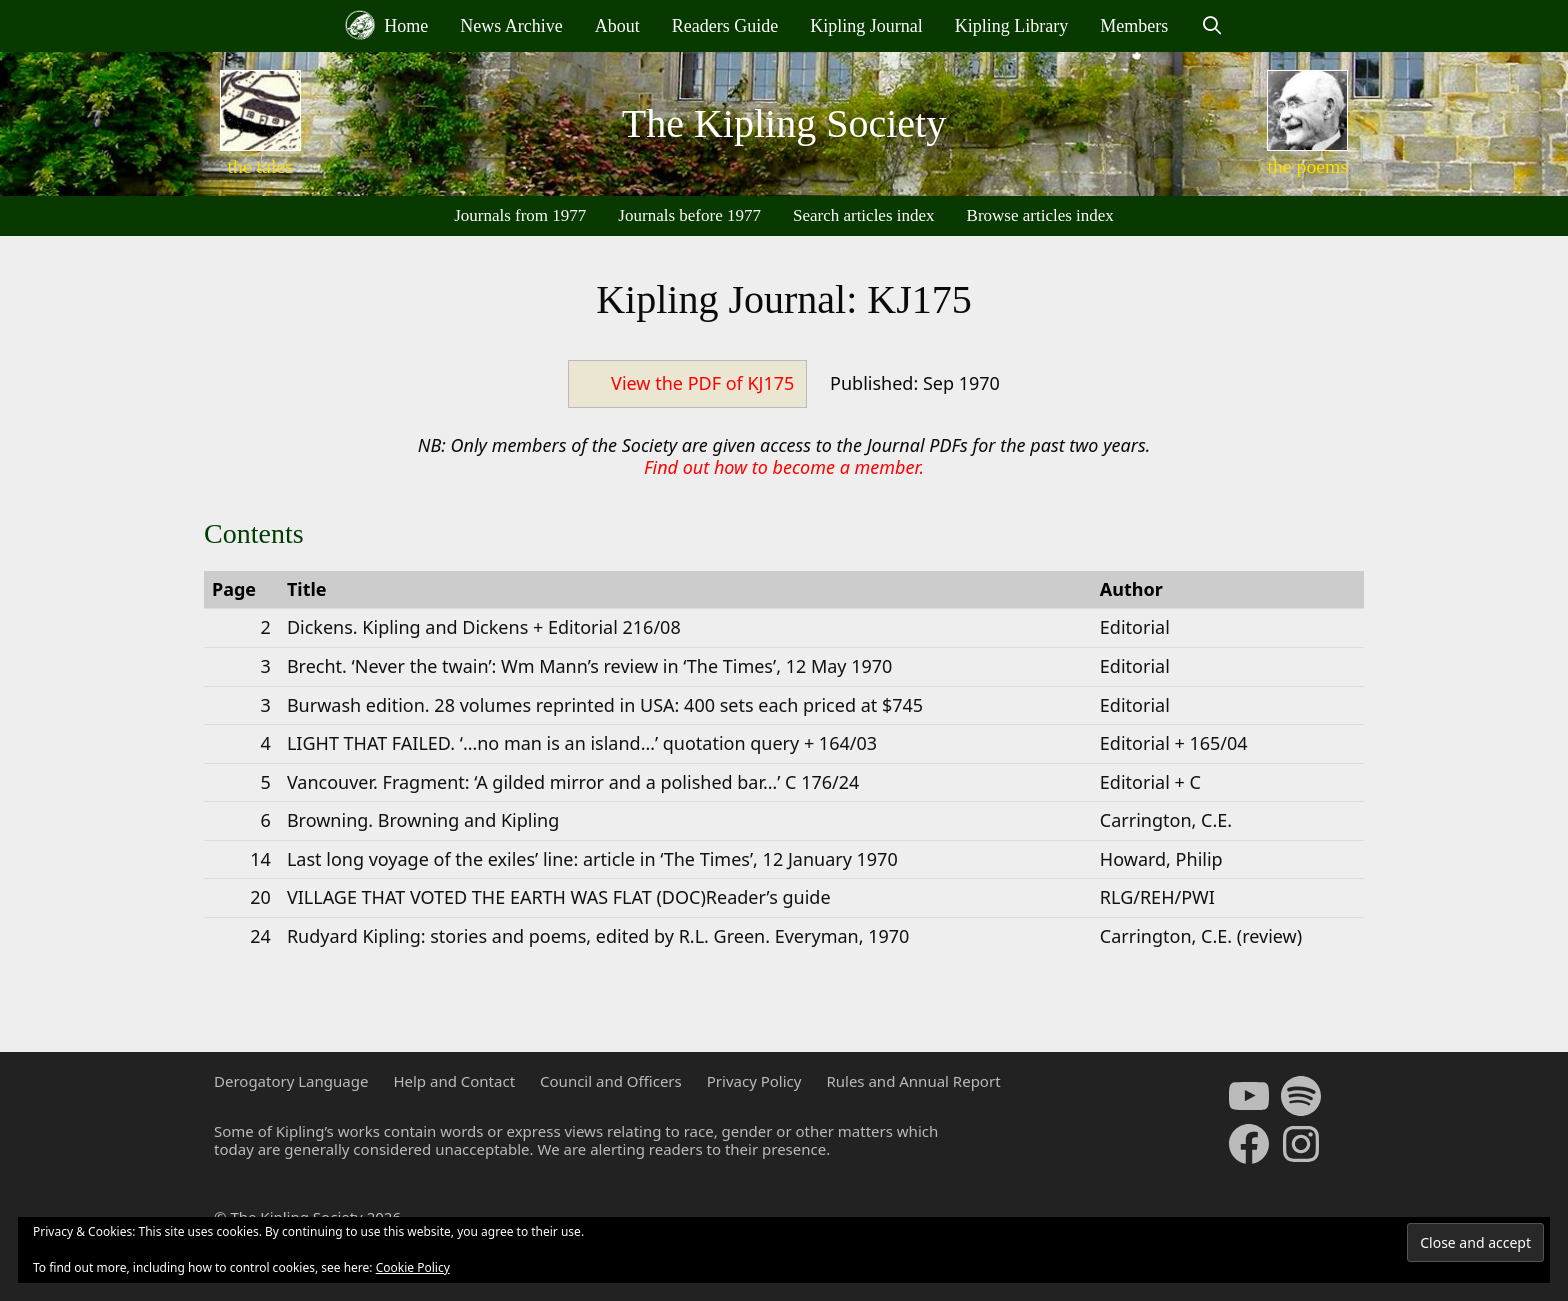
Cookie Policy (413, 1267)
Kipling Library (1011, 26)
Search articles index (864, 215)
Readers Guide (725, 26)
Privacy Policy (754, 1081)
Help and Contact (454, 1081)
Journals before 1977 (689, 215)
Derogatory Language (291, 1081)
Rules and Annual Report (913, 1081)
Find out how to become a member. (784, 467)
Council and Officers (611, 1081)
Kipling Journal (866, 26)
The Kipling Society (784, 123)
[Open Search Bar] (1211, 26)
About (617, 26)
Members (1134, 26)
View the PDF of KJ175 (702, 383)
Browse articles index (1040, 215)
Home (387, 25)
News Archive (511, 26)
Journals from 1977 (520, 215)
